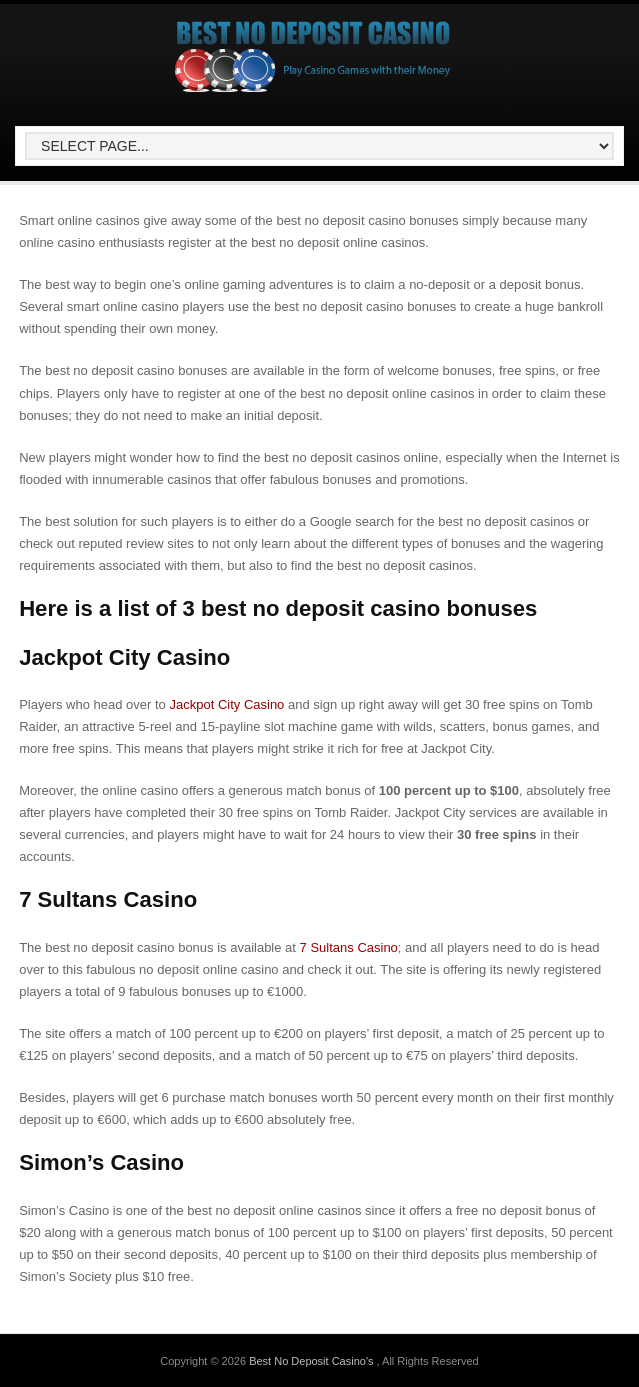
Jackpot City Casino (226, 704)
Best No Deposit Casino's (312, 1361)
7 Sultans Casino (349, 947)
